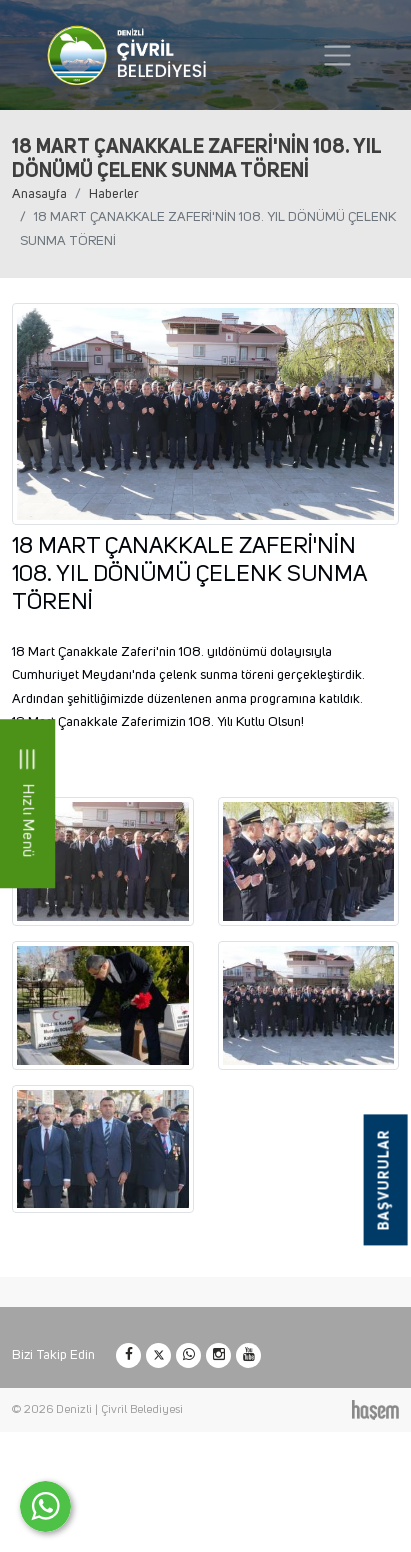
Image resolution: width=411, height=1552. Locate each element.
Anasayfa (39, 194)
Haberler (114, 194)
